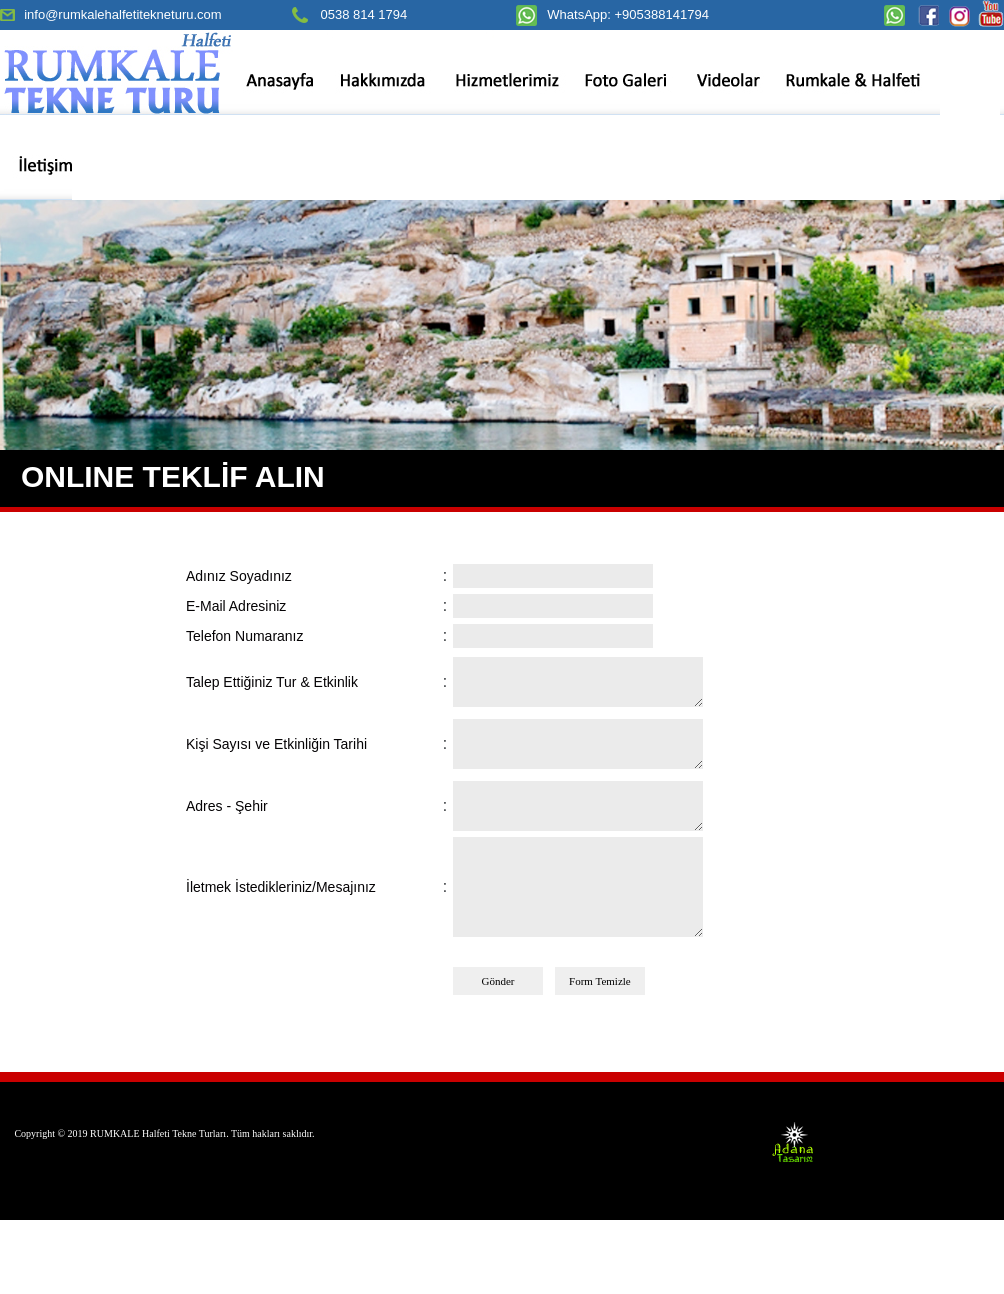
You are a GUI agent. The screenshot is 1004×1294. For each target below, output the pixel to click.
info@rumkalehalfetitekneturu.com (122, 14)
